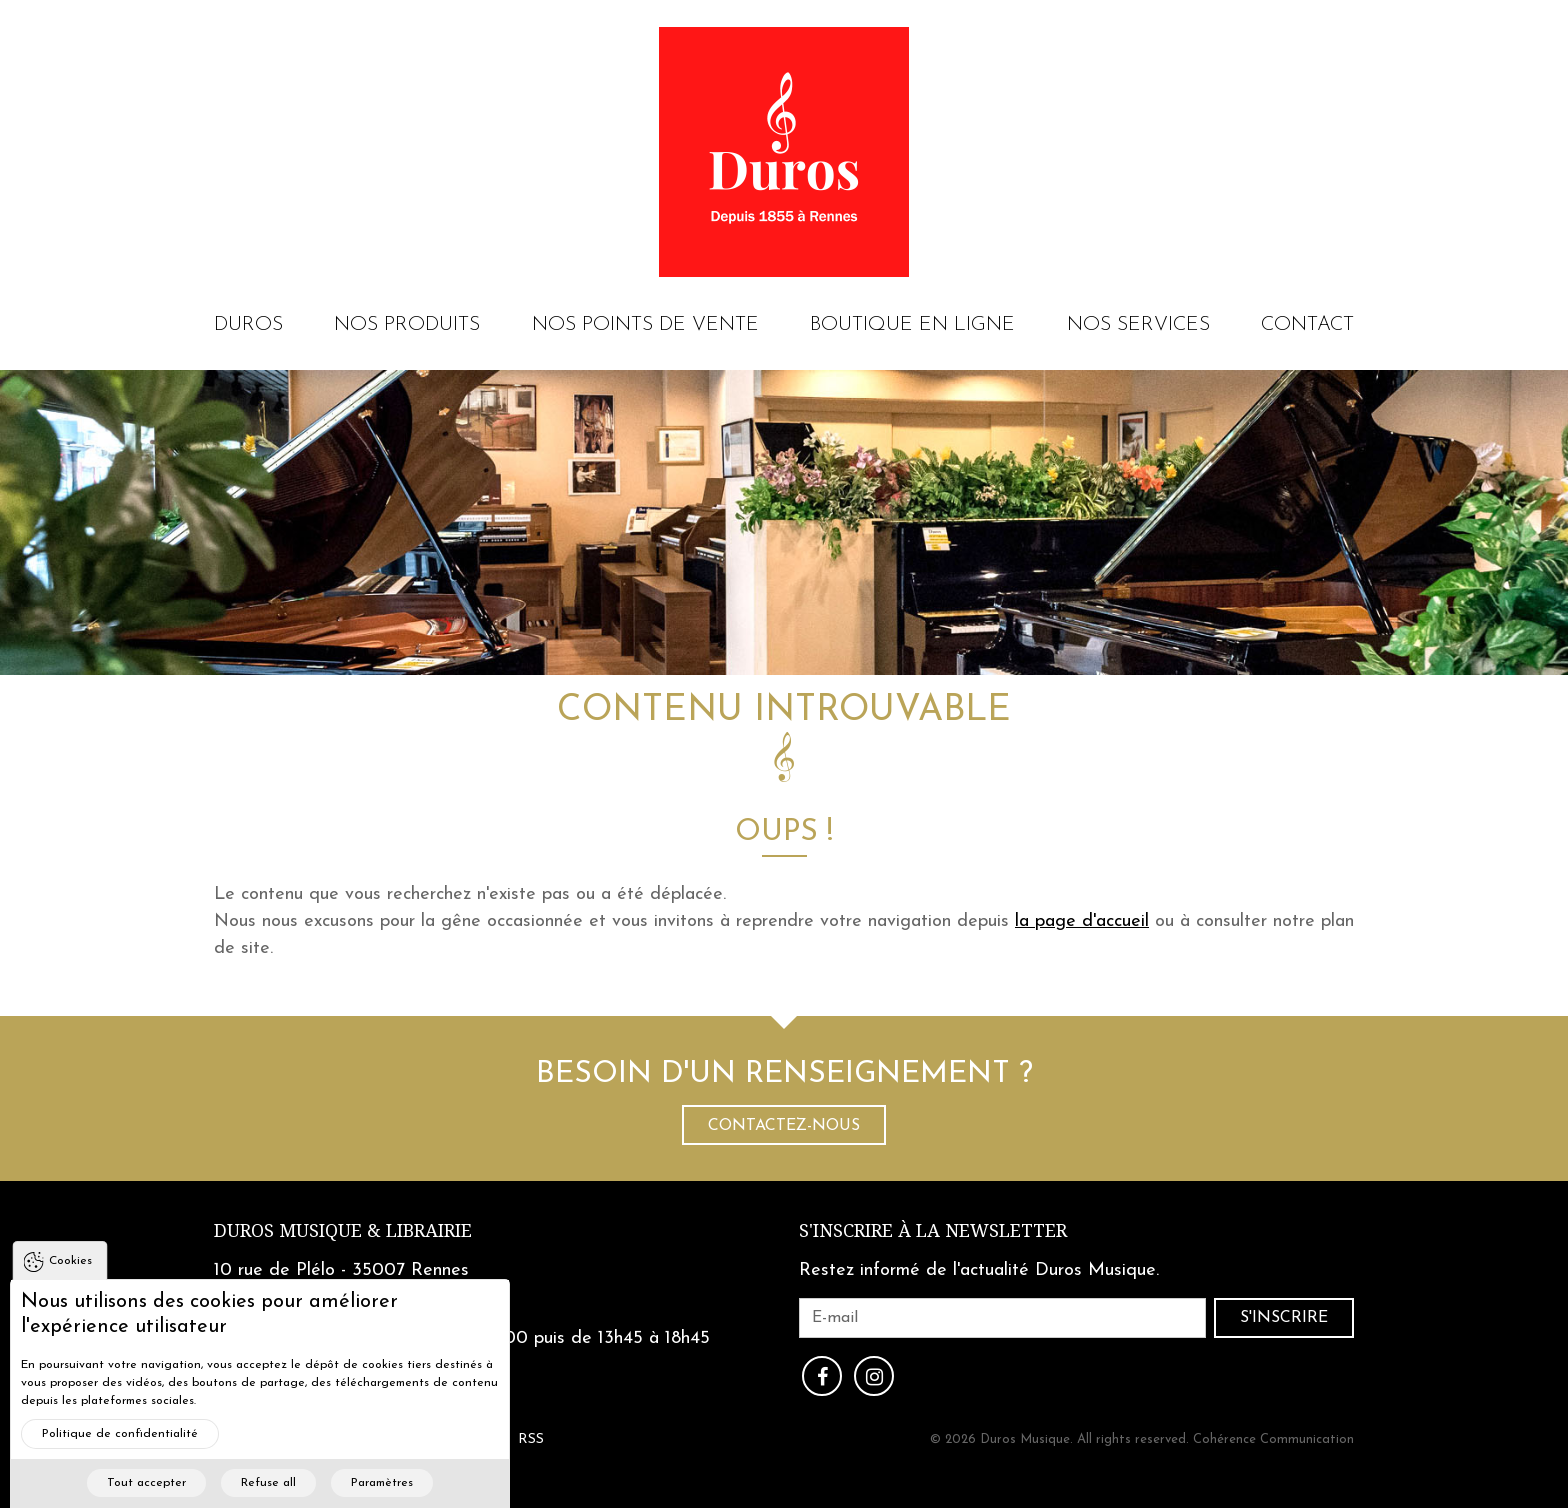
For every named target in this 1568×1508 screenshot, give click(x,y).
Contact (1307, 325)
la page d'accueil (1082, 921)
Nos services (1138, 325)
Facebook (822, 1376)
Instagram (874, 1376)
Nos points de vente (645, 325)
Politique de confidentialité (120, 1459)
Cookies (70, 1286)
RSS (531, 1439)
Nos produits (407, 325)
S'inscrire (1284, 1318)
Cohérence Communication (1273, 1439)
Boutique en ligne (912, 325)
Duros (248, 325)
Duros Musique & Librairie (343, 1230)
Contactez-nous (784, 1126)
